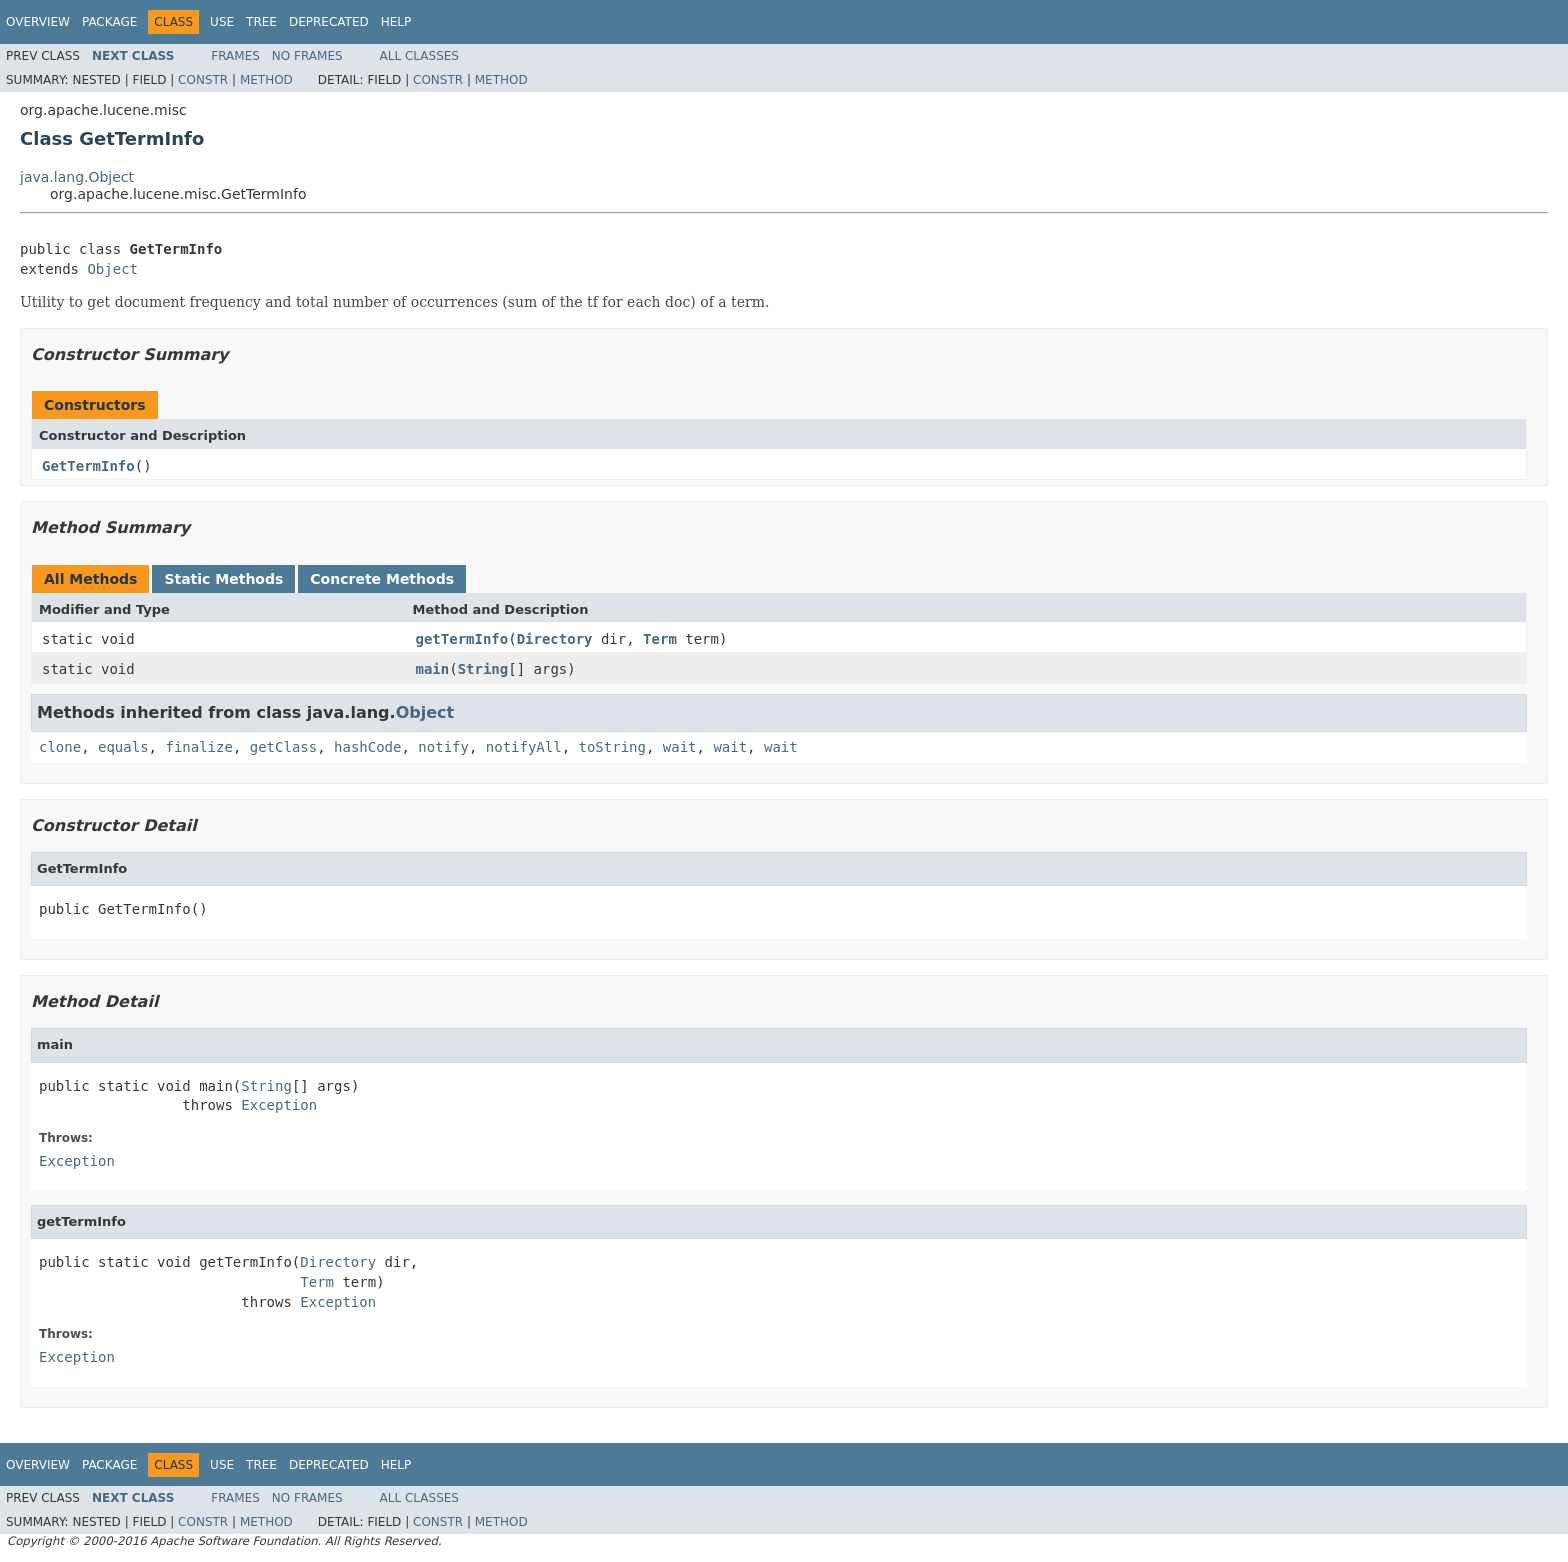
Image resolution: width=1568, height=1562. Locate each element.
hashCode (367, 747)
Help (396, 22)
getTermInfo (462, 639)
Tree (261, 22)
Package (109, 22)
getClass (283, 747)
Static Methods (223, 579)
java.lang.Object (77, 177)
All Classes (419, 56)
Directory (555, 639)
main (433, 669)
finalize (198, 747)
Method (266, 80)
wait (680, 747)
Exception (279, 1105)
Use (222, 22)
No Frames (307, 56)
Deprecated (329, 22)
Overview (38, 22)
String (483, 669)
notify (443, 747)
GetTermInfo (88, 466)
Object (112, 269)
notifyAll (524, 747)
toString (612, 747)
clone (60, 747)
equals (123, 747)
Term (660, 639)
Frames (235, 56)
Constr (203, 80)
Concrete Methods (382, 579)
